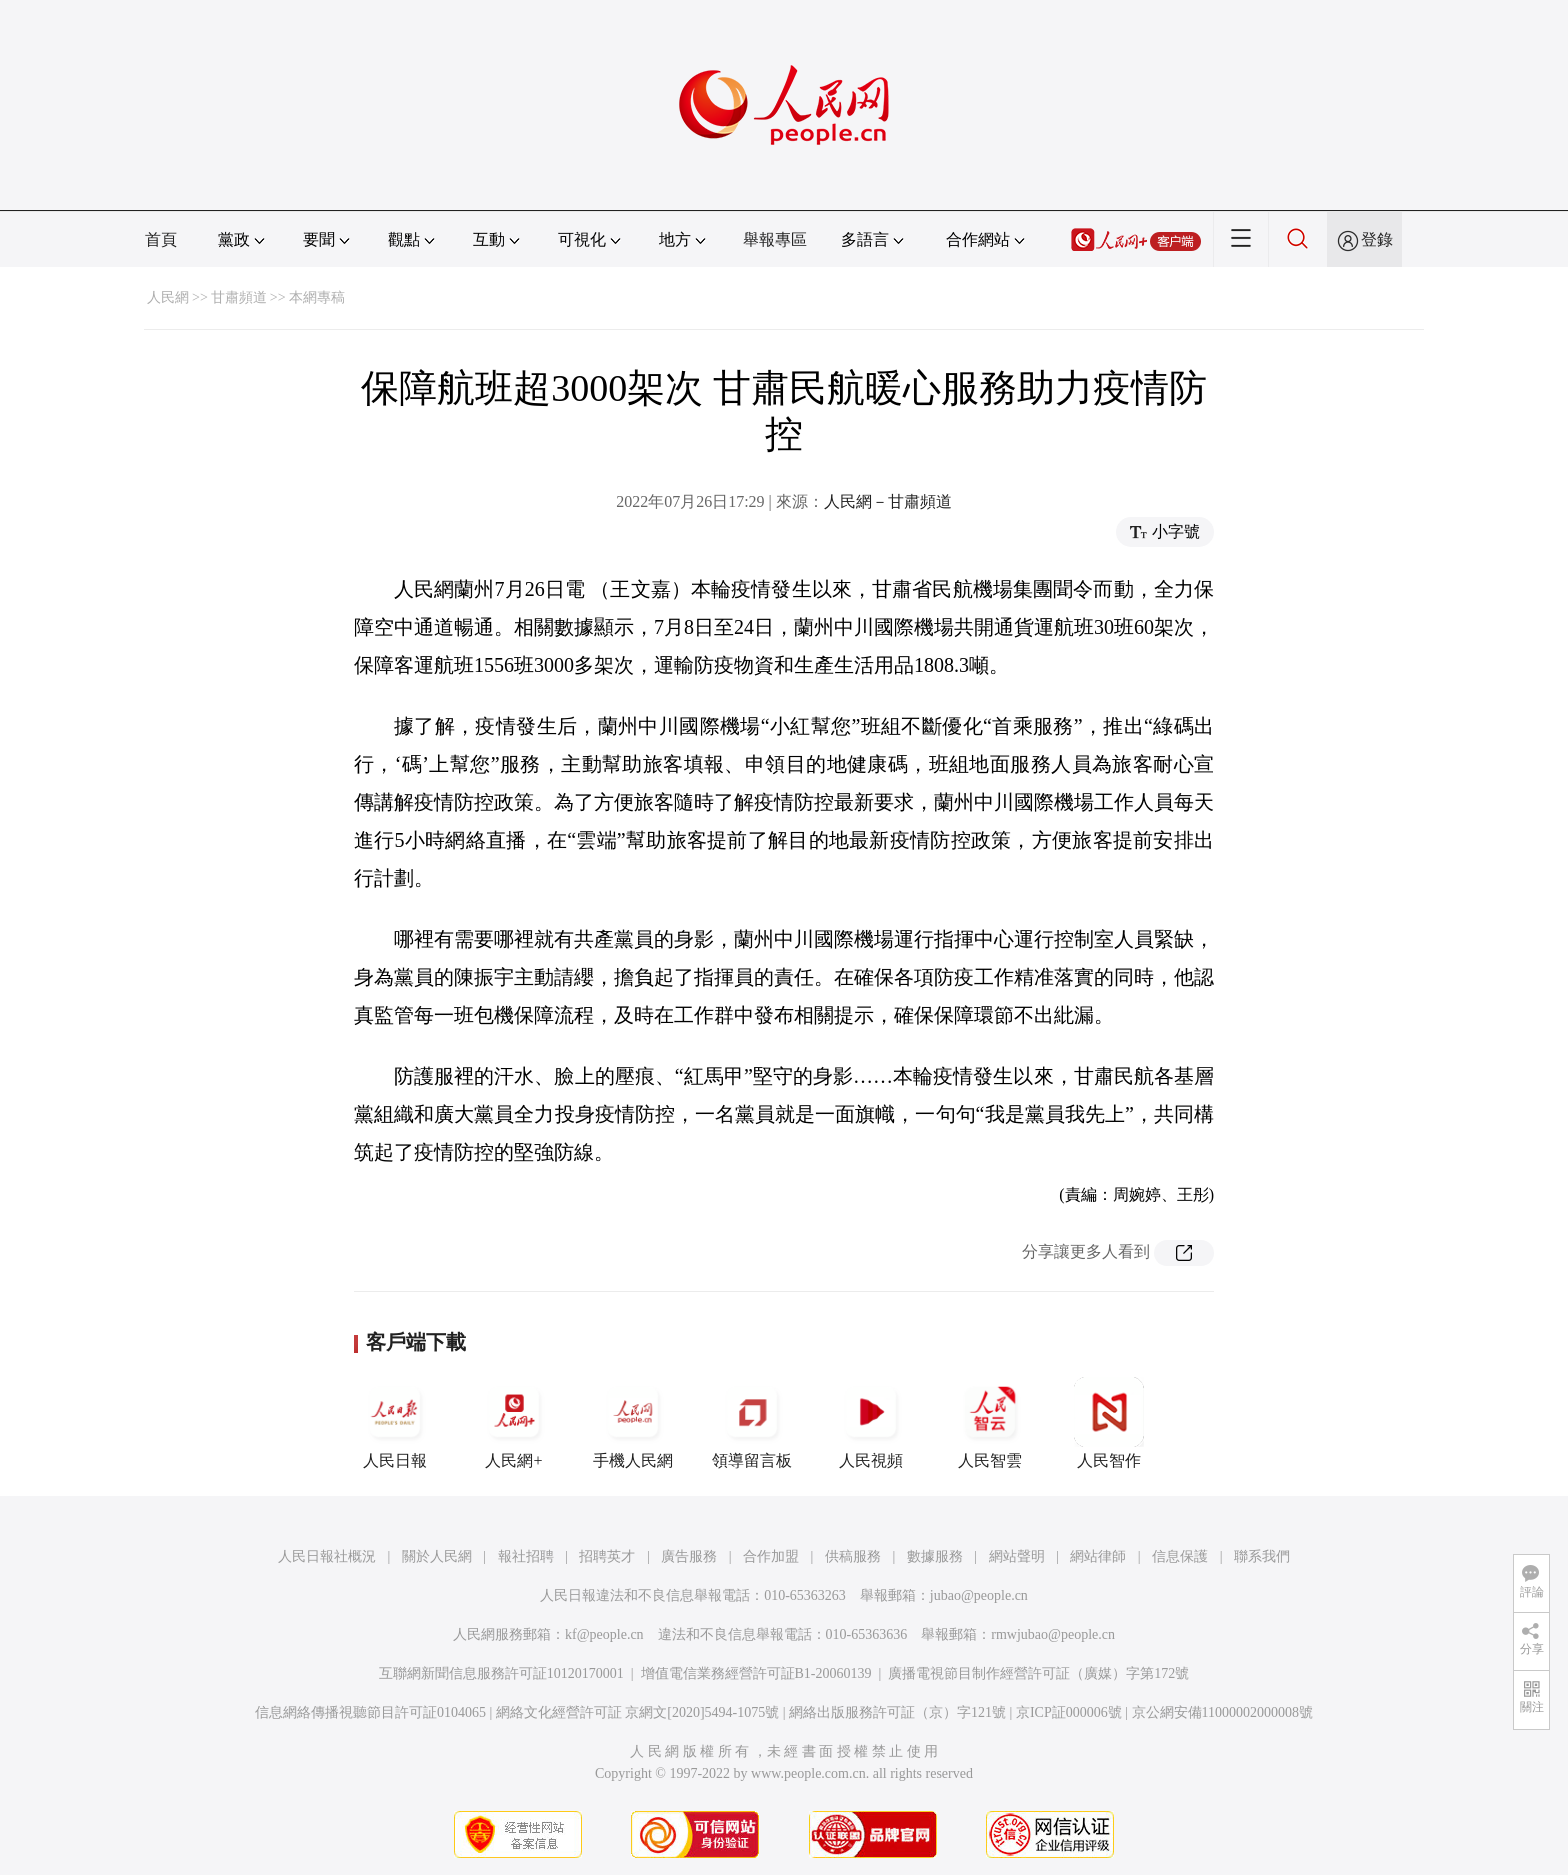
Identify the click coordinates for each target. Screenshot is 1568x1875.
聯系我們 (1262, 1556)
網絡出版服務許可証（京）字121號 (897, 1712)
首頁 (161, 239)
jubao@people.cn (979, 1595)
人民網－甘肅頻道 (888, 501)
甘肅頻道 (239, 297)
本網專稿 (317, 297)
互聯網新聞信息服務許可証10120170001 (501, 1673)
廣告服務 (689, 1556)
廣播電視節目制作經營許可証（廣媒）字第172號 (1038, 1673)
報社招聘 (526, 1556)
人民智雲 (990, 1423)
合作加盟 (771, 1556)
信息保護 (1180, 1556)
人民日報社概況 (327, 1556)
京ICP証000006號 (1069, 1712)
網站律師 (1098, 1556)
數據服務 (935, 1556)
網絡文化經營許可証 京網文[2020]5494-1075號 (638, 1712)
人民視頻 (871, 1423)
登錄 (1377, 239)
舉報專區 (775, 239)
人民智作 (1109, 1423)
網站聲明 (1017, 1556)
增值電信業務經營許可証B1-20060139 (756, 1673)
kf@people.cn (604, 1634)
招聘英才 (607, 1556)
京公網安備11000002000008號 (1222, 1712)
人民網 (168, 297)
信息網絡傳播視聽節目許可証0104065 (370, 1712)
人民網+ (514, 1423)
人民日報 (395, 1423)
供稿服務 (853, 1556)
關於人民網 (437, 1556)
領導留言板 (752, 1423)
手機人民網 (633, 1423)
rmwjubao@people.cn (1053, 1634)
